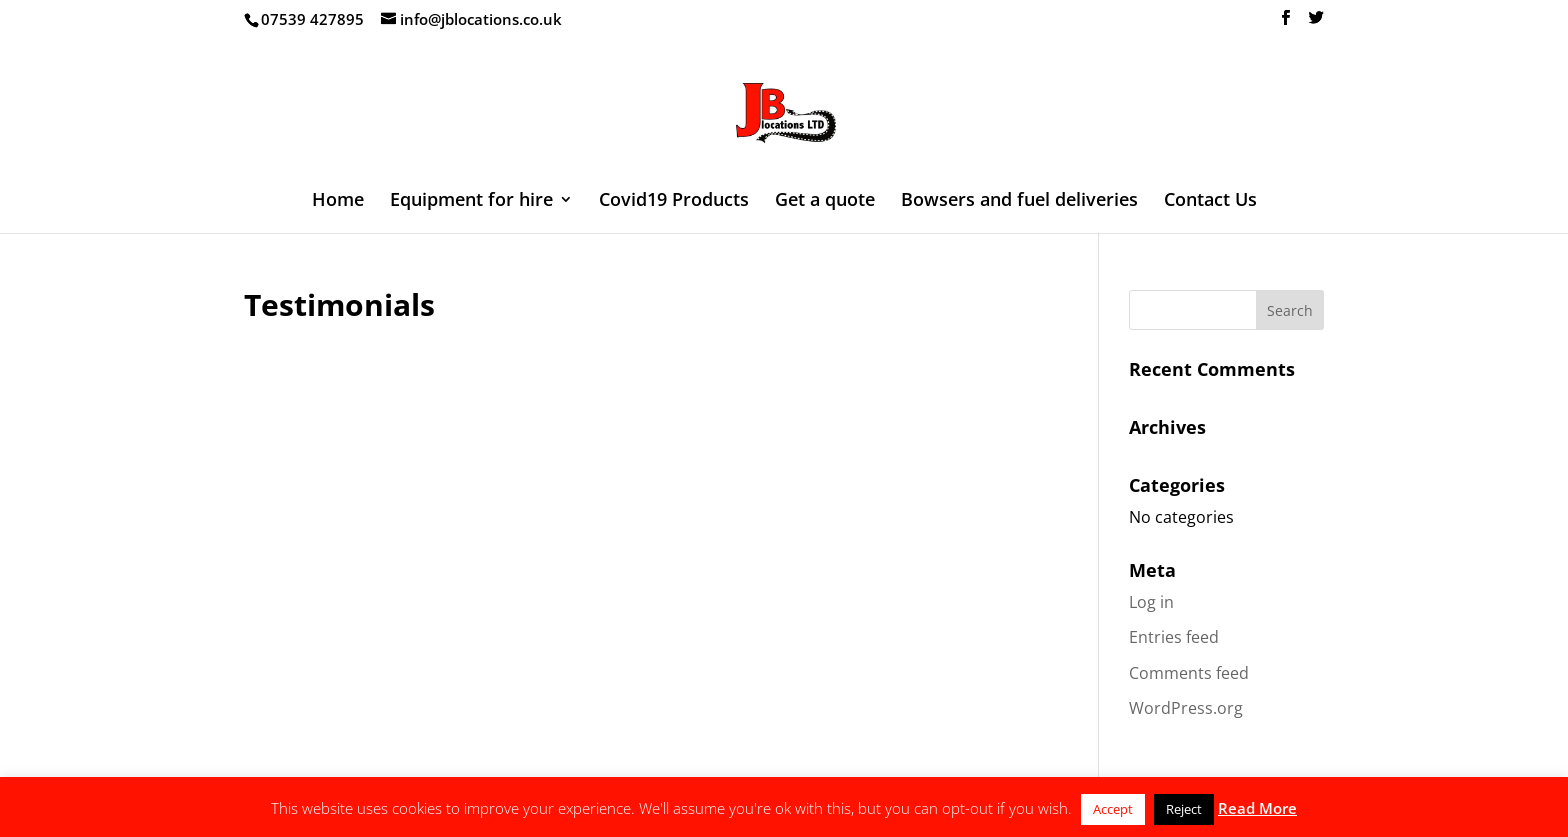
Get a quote (825, 201)
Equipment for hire (471, 201)
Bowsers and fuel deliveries (1019, 201)
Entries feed (1174, 637)
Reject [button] (1184, 809)
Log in (1151, 602)
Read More (1257, 808)
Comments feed (1189, 673)
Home (338, 201)
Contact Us (1210, 201)
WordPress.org (1186, 708)
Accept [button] (1113, 809)
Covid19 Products (674, 201)
